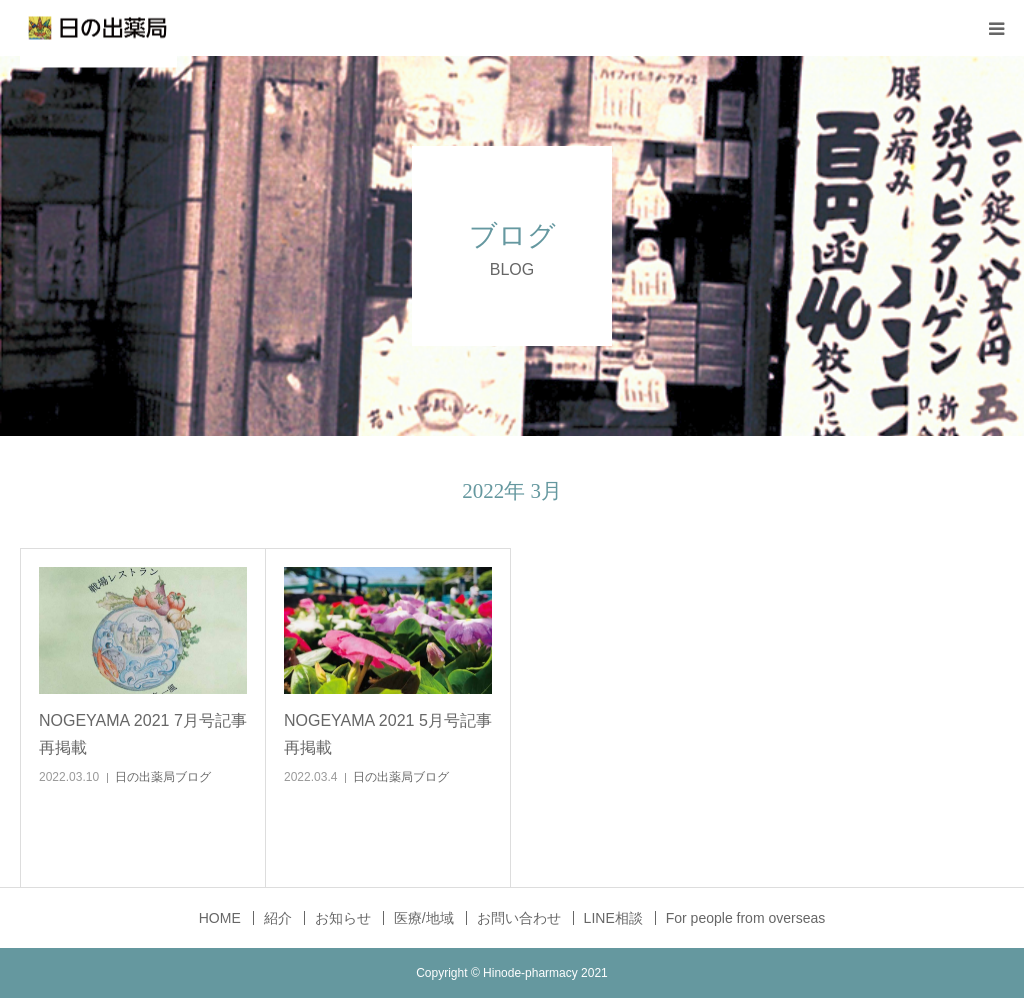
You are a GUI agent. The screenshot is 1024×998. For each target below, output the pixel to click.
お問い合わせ (519, 918)
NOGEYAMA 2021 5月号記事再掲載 (388, 734)
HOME (220, 918)
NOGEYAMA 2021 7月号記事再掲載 (143, 734)
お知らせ (343, 918)
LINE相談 (613, 918)
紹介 (278, 918)
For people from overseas (746, 918)
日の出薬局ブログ (163, 777)
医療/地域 (424, 918)
